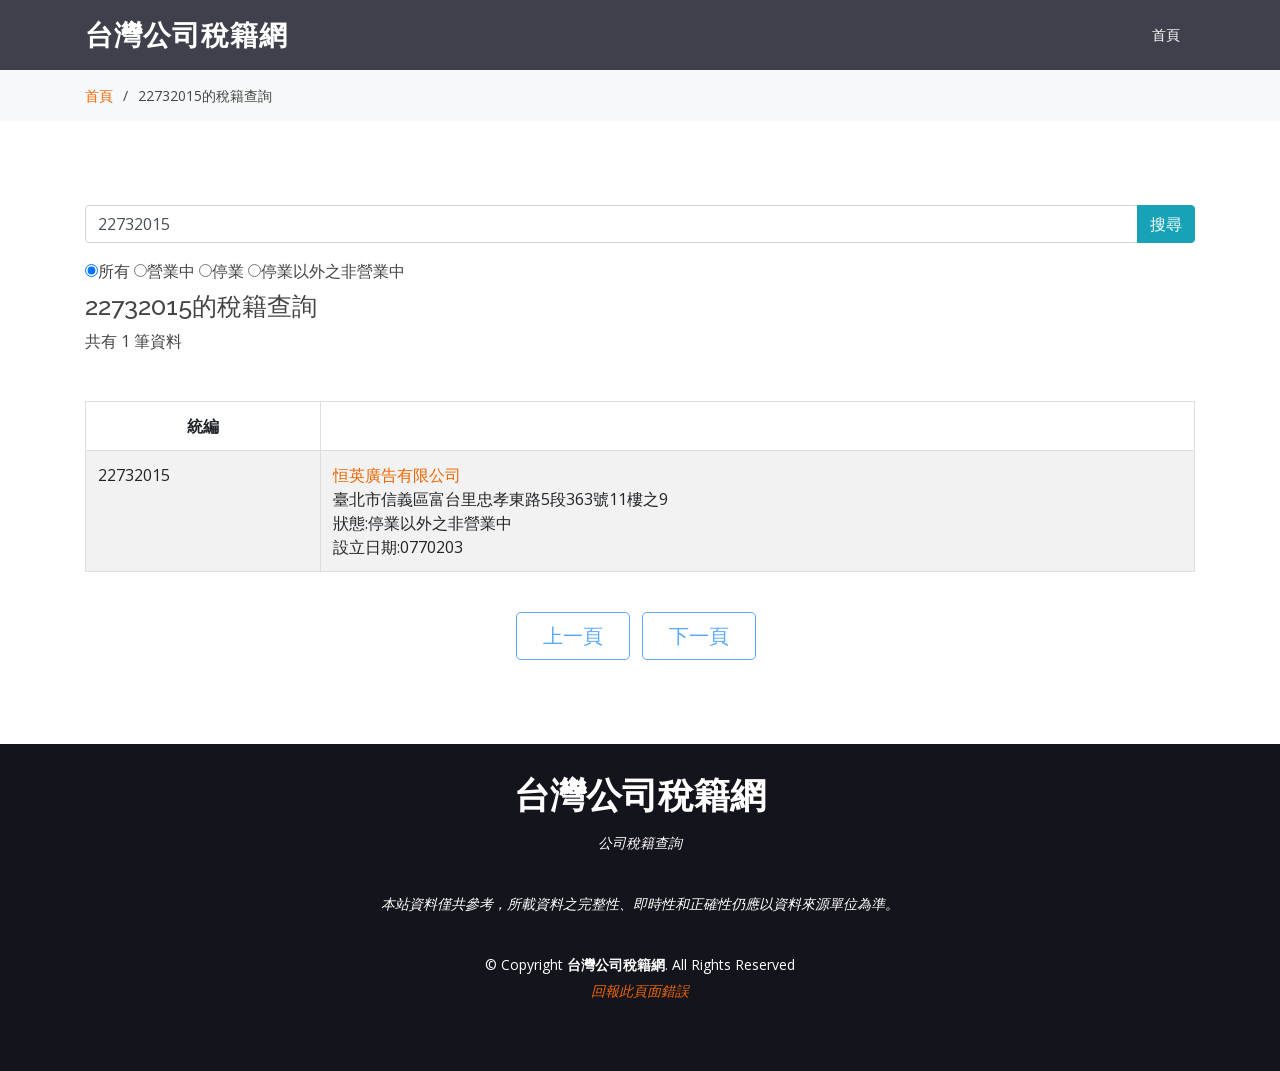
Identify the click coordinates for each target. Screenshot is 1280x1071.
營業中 (164, 271)
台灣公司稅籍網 (186, 34)
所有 (107, 271)
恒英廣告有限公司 (397, 475)
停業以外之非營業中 (326, 271)
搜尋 (1166, 224)
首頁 (1166, 34)
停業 (221, 271)
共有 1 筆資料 (133, 341)
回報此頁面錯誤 (640, 990)
